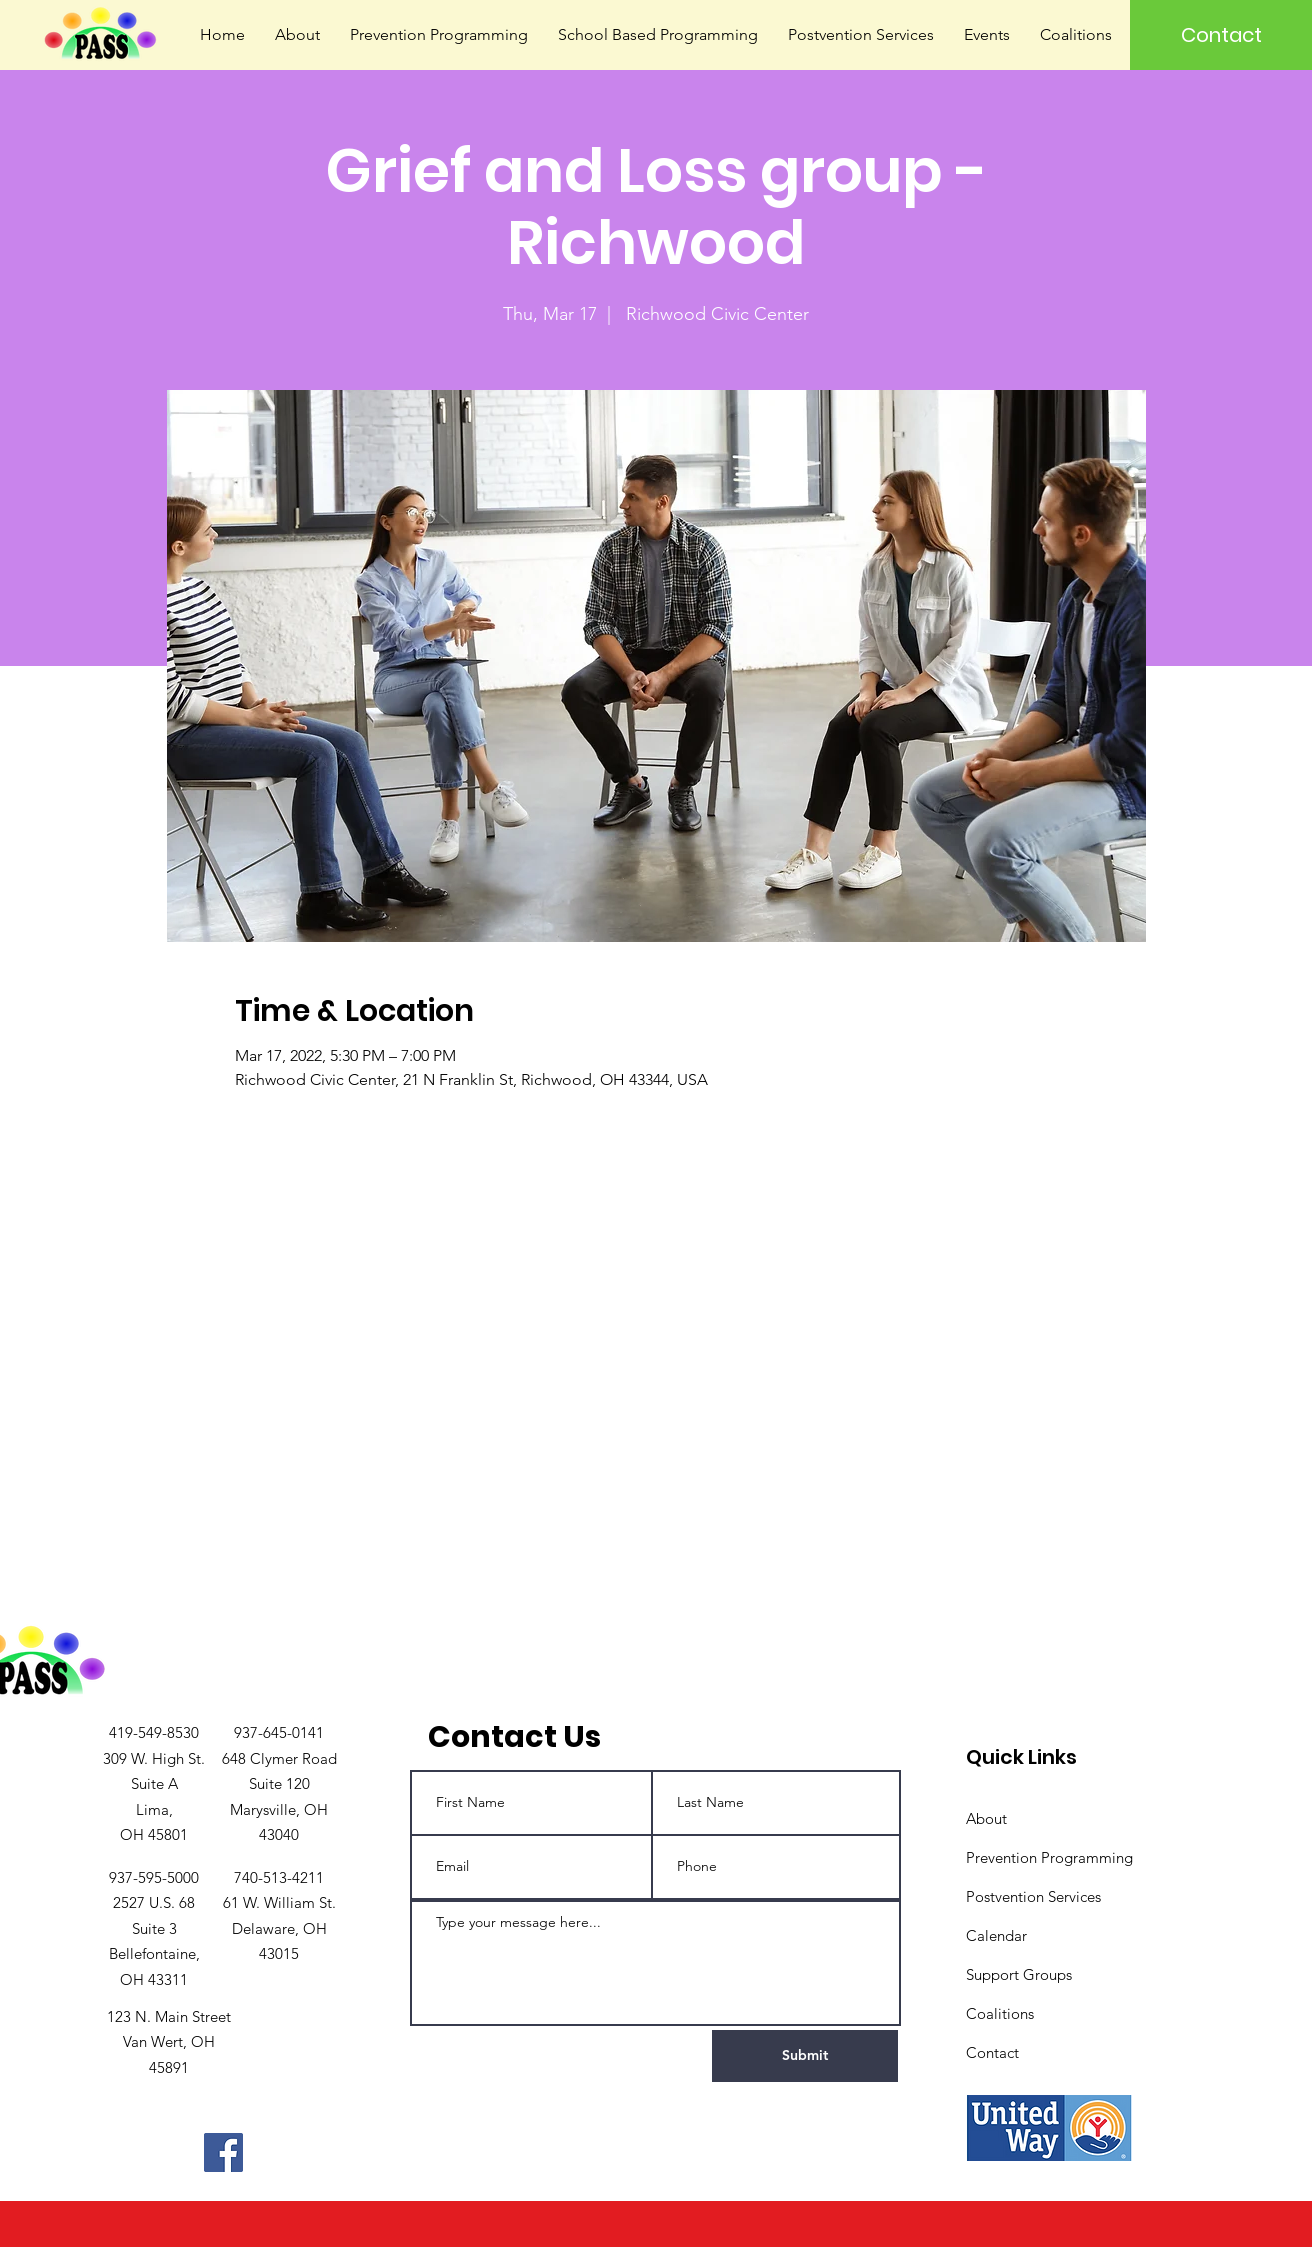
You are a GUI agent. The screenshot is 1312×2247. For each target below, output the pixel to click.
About (986, 1818)
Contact (992, 2052)
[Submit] (805, 2056)
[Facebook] (223, 2152)
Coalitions (1000, 2013)
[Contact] (1221, 35)
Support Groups (1019, 1974)
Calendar (996, 1935)
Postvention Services (1033, 1896)
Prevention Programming (1049, 1857)
